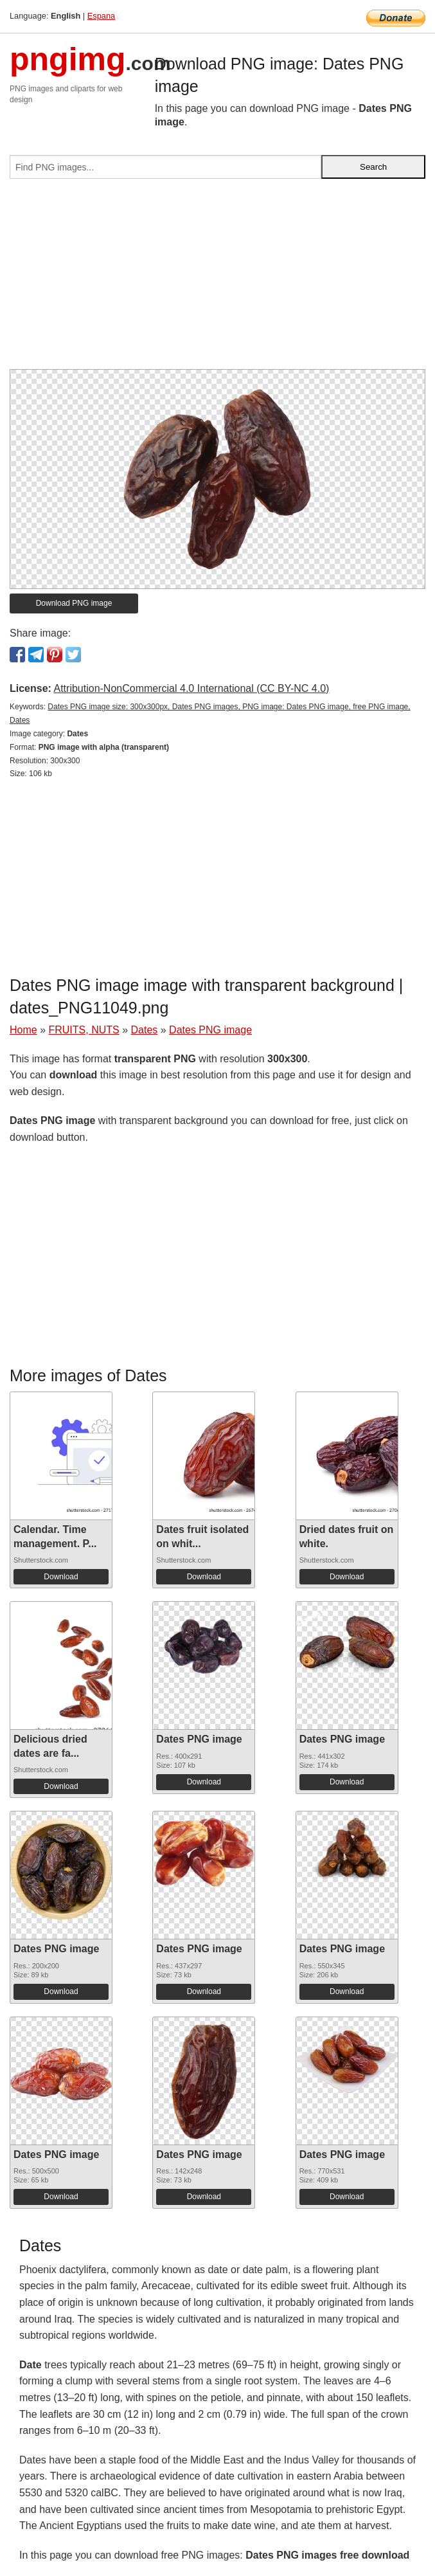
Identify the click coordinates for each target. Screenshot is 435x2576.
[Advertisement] (217, 279)
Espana (101, 16)
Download (61, 1576)
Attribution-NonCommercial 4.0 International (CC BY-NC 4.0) (191, 688)
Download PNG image (74, 603)
